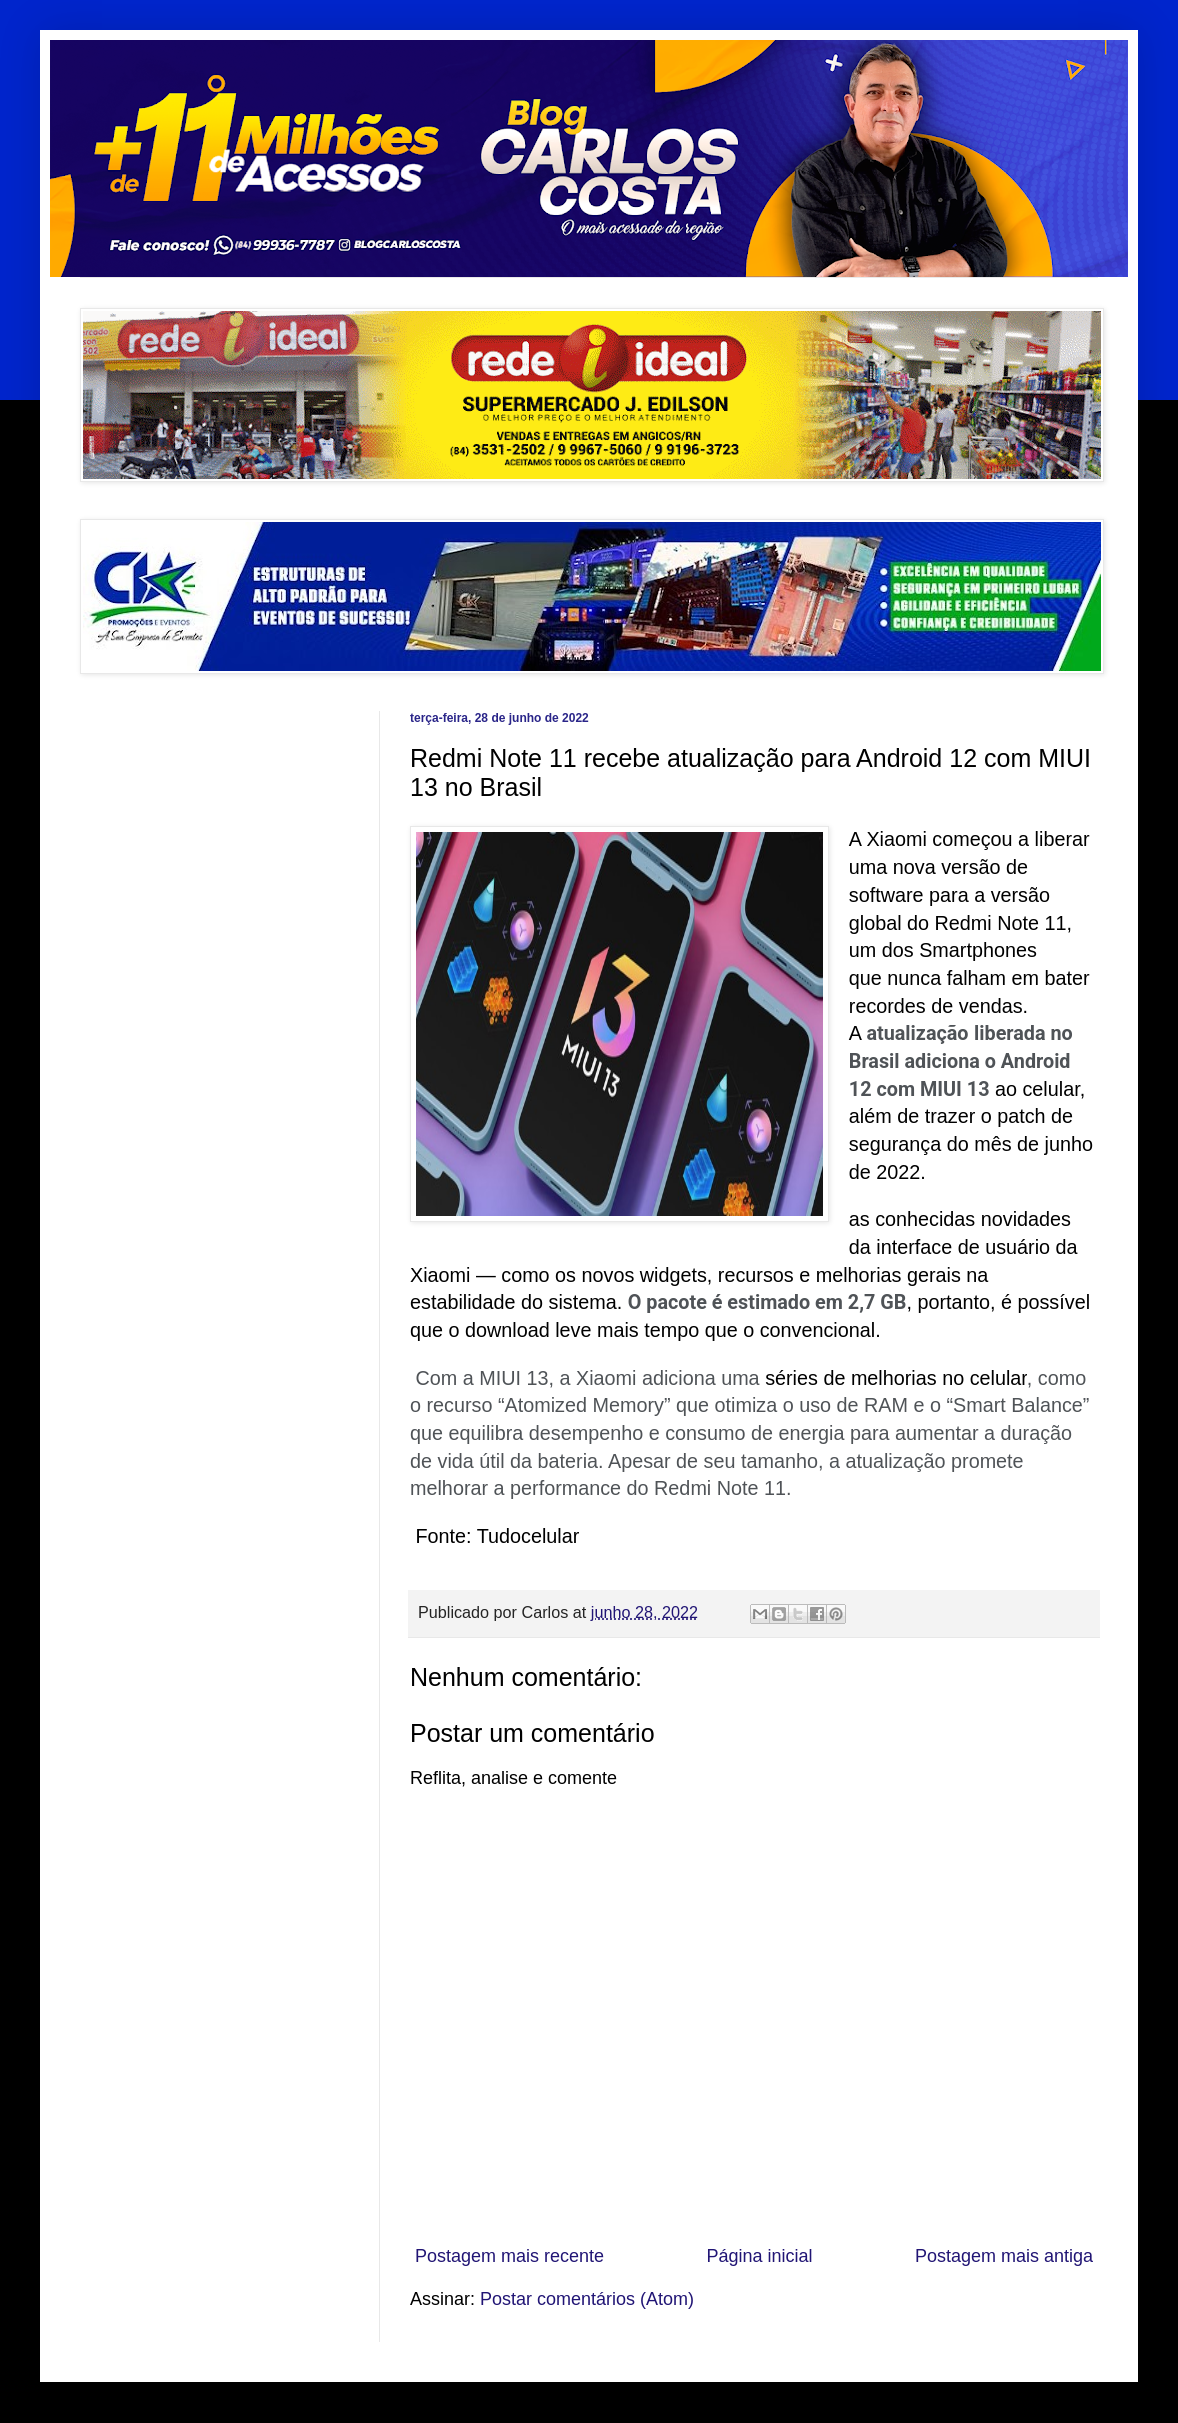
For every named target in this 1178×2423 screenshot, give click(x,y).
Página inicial (759, 2256)
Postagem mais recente (509, 2256)
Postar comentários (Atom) (587, 2299)
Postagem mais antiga (1004, 2256)
